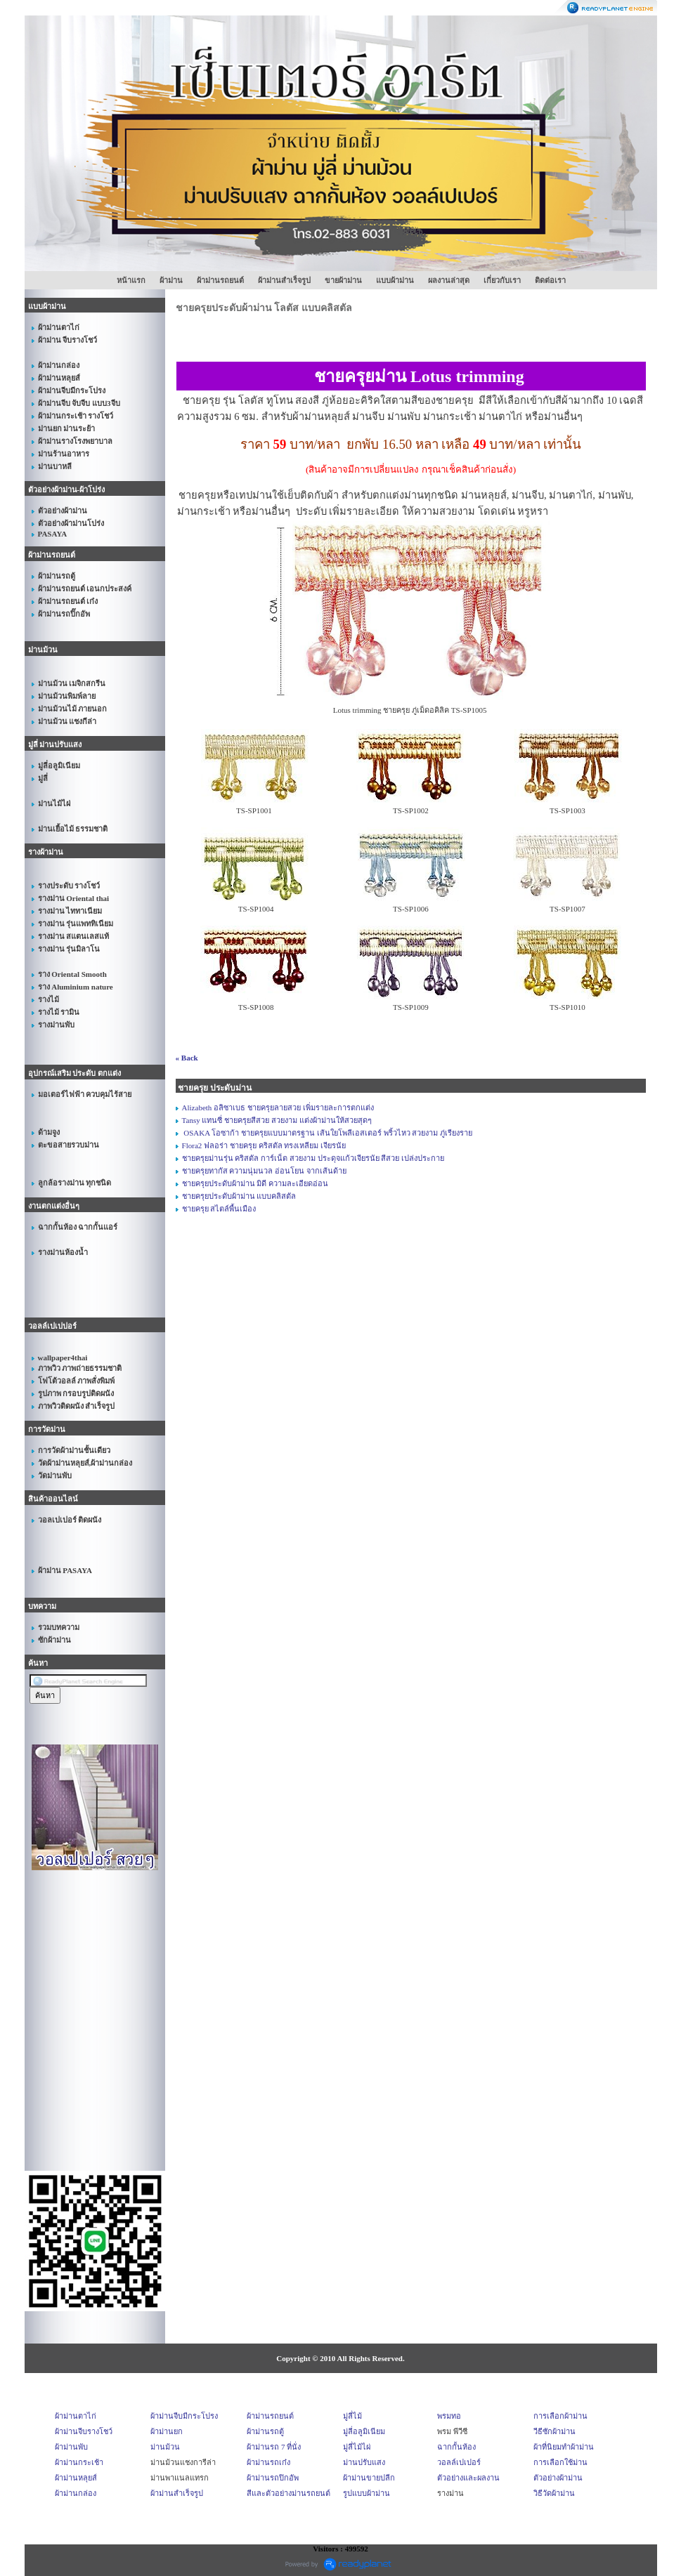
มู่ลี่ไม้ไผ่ (356, 2447)
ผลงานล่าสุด (448, 280)
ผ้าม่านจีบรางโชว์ (83, 2431)
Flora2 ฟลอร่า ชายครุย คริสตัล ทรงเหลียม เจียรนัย (264, 1145)
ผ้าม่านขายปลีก (369, 2477)
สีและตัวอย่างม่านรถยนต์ (288, 2493)
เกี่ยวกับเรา (502, 280)
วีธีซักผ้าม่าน (554, 2431)
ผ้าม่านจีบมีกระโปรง (184, 2416)
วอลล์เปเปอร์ (459, 2462)
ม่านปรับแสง (364, 2462)
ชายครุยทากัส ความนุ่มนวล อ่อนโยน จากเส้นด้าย (264, 1171)
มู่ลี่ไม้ (352, 2416)
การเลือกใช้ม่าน (560, 2462)
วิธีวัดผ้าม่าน (554, 2493)
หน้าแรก (131, 280)
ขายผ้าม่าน (343, 280)
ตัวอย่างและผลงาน (468, 2477)
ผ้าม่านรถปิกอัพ (273, 2477)
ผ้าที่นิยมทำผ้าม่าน (563, 2447)
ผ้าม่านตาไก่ (75, 2416)
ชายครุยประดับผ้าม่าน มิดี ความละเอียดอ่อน (255, 1183)
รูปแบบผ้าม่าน (366, 2493)
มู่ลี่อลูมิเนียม (364, 2431)
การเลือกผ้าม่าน (560, 2416)
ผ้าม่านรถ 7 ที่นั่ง (274, 2447)
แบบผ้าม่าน (395, 280)
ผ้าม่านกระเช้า (79, 2462)
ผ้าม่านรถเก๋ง (268, 2462)
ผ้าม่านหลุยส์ (76, 2477)
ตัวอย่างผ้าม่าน (558, 2477)
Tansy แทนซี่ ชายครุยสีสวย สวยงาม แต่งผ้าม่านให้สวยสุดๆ (277, 1120)
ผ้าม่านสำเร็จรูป (284, 280)
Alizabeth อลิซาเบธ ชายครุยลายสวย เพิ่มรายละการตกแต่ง (278, 1107)
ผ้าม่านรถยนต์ (220, 280)
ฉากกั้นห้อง (456, 2447)
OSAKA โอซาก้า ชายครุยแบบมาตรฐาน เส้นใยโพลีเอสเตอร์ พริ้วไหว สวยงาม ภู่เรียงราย (327, 1133)
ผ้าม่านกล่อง (75, 2493)
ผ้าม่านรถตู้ (265, 2431)
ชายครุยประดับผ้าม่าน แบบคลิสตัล (239, 1196)
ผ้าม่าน (171, 280)
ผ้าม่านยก (166, 2431)
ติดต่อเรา (550, 280)
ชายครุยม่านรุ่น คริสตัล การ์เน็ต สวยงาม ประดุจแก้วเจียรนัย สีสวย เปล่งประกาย (313, 1158)
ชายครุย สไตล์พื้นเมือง (219, 1208)
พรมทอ (449, 2416)
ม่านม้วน (165, 2447)
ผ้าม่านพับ (71, 2447)
